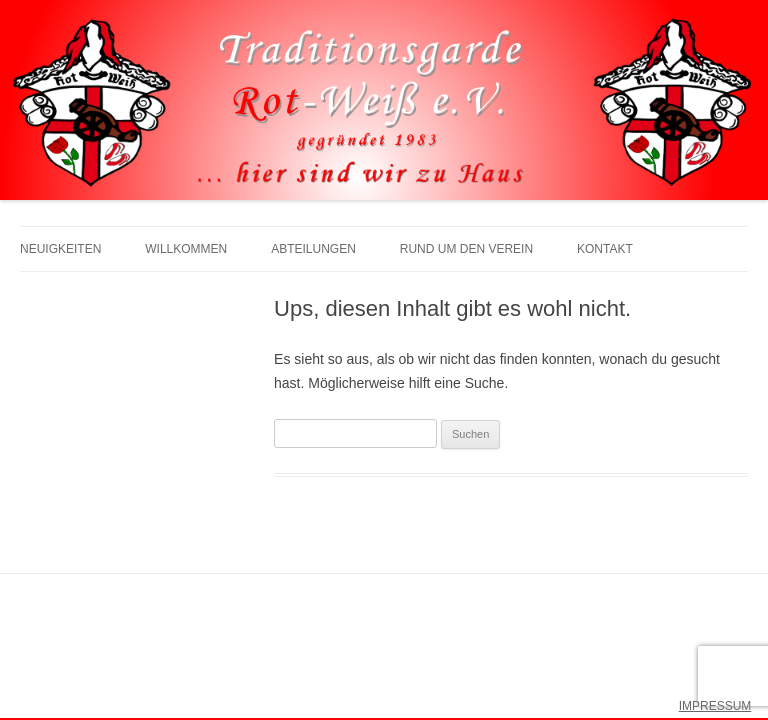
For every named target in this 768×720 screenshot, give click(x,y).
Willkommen (186, 249)
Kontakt (605, 249)
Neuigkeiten (60, 249)
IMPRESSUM (715, 706)
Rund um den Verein (466, 249)
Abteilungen (313, 249)
